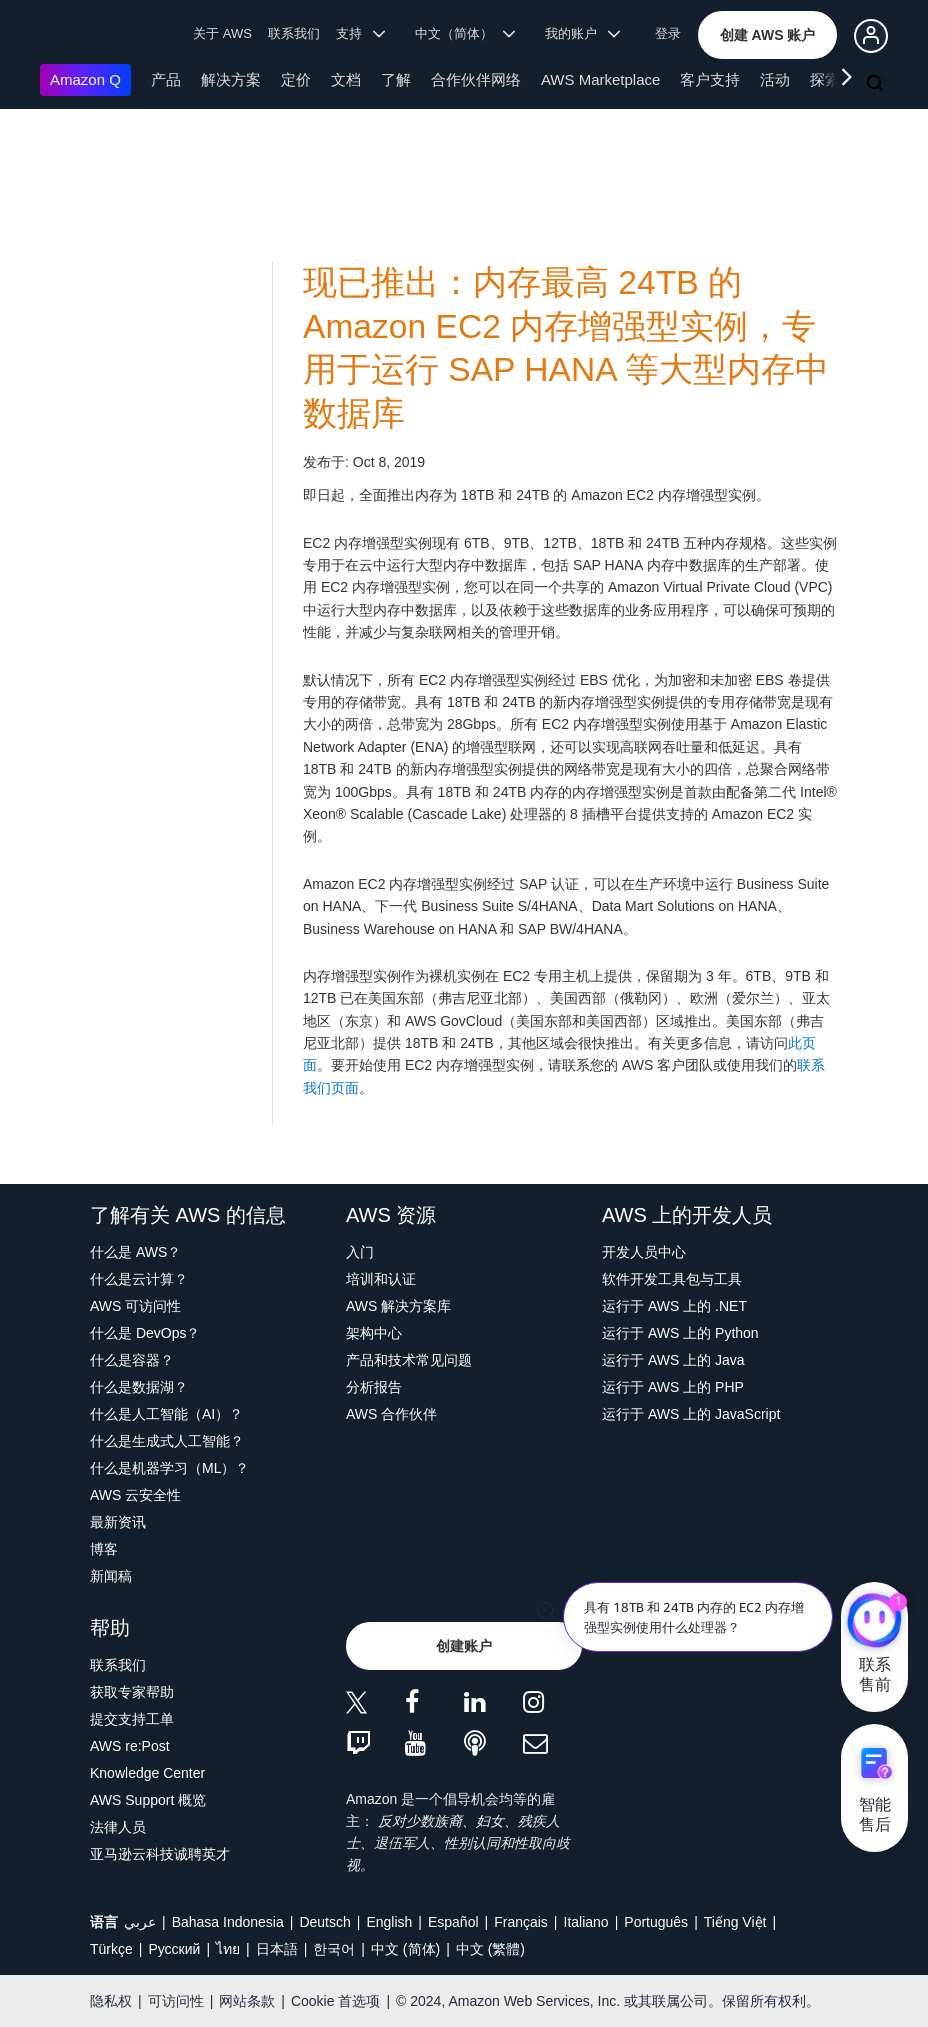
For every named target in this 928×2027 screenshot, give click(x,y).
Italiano (586, 1922)
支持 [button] (360, 33)
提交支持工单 (132, 1719)
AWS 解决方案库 (398, 1306)
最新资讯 (118, 1522)
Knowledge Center (147, 1773)
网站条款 (247, 2001)
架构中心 (374, 1333)
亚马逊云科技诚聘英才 (160, 1854)
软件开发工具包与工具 (672, 1279)
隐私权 (111, 2001)
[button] (768, 35)
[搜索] (877, 84)
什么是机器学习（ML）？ (169, 1468)
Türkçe (111, 1949)
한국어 (334, 1949)
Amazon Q (85, 79)
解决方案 (231, 79)
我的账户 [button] (582, 33)
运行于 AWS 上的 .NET (674, 1306)
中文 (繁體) (490, 1949)
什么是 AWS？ (135, 1252)
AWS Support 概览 (148, 1800)
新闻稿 (111, 1576)
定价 (296, 79)
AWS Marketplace (600, 79)
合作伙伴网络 (476, 79)
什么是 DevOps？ (145, 1333)
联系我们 (294, 33)
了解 (396, 79)
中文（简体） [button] (465, 33)
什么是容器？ (132, 1360)
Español (453, 1922)
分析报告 (374, 1387)
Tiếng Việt (735, 1922)
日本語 (277, 1949)
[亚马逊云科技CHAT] (874, 1622)
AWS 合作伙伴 (391, 1414)
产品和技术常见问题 (409, 1360)
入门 (360, 1252)
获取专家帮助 (132, 1692)
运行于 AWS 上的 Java (673, 1360)
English (389, 1922)
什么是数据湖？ (139, 1387)
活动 (775, 79)
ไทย (228, 1949)
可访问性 (176, 2001)
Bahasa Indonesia (228, 1922)
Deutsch (324, 1922)
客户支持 (710, 79)
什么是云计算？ (139, 1279)
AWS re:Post (130, 1746)
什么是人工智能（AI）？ (166, 1414)
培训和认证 (381, 1279)
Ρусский (174, 1949)
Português (656, 1922)
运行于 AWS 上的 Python (680, 1333)
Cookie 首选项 (335, 2001)
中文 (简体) (405, 1949)
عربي (140, 1922)
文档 (346, 79)
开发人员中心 (644, 1252)
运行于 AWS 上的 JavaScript (691, 1414)
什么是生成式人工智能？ (167, 1441)
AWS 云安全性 (135, 1495)
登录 (668, 33)
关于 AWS (222, 33)
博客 (104, 1549)
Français (521, 1922)
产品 (166, 79)
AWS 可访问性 (135, 1306)
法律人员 (118, 1827)
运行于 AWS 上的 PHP (673, 1387)
